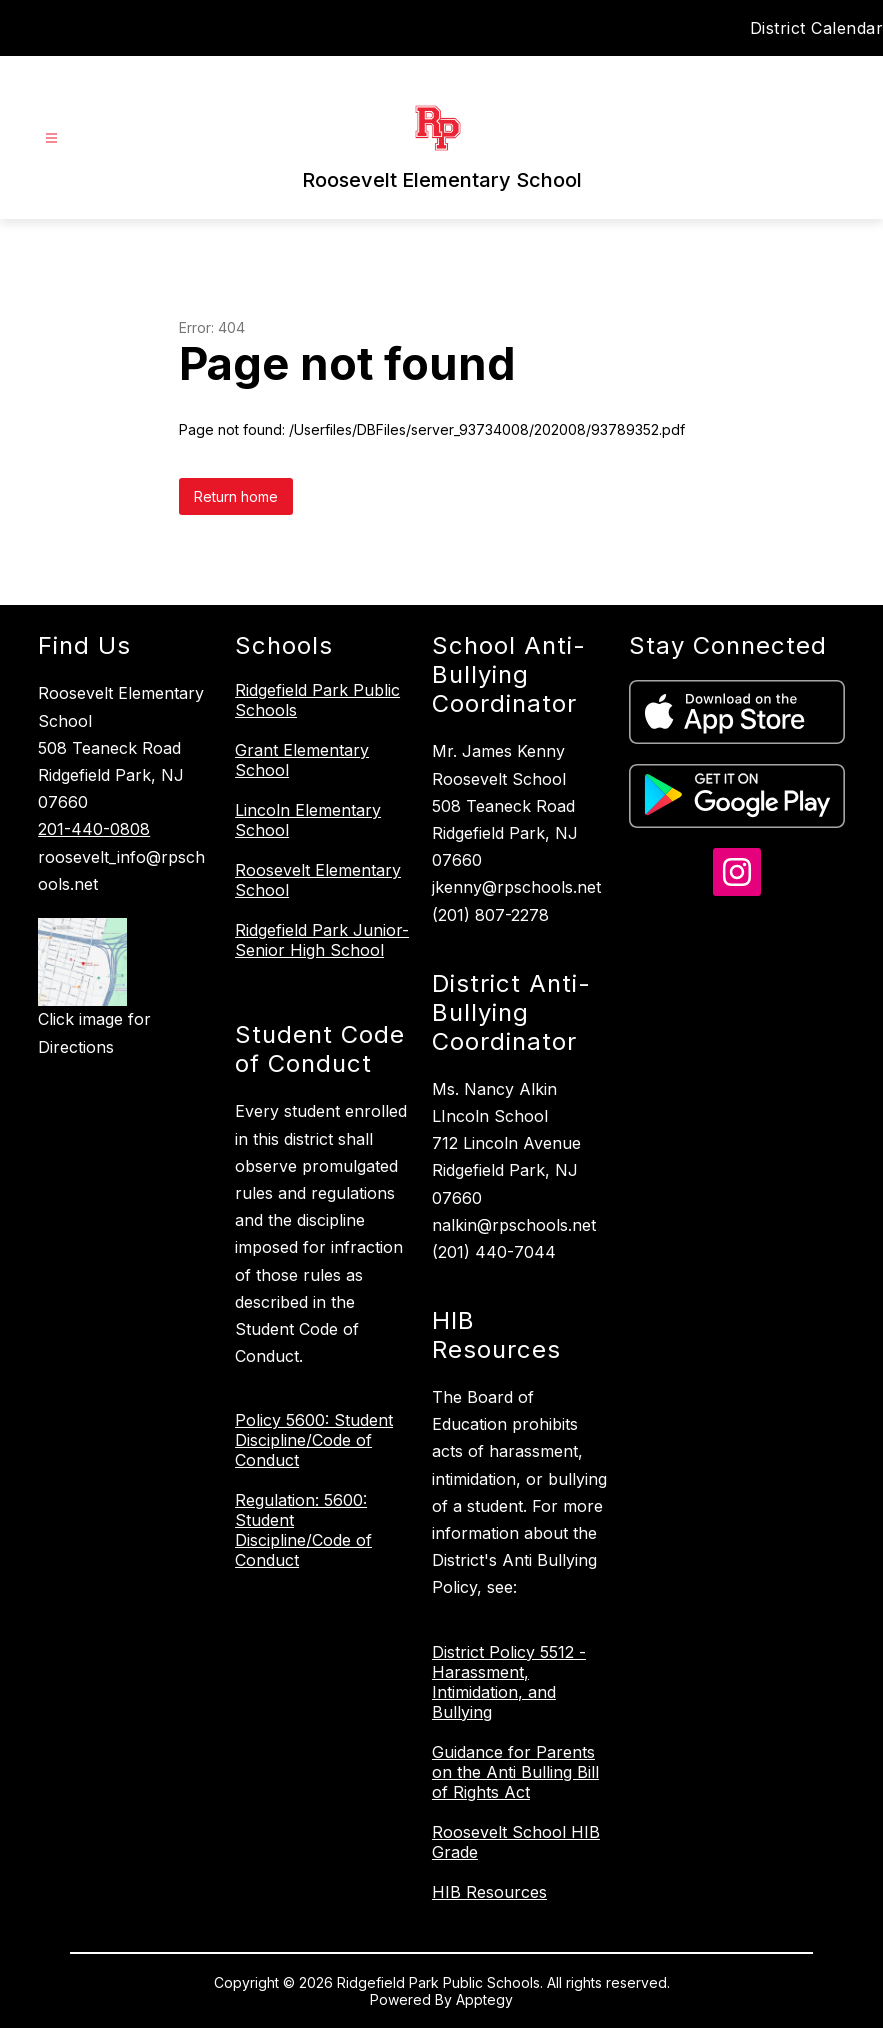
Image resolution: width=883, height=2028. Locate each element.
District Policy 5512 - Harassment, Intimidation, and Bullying (509, 1682)
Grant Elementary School (302, 760)
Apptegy (484, 1999)
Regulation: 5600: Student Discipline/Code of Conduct (303, 1530)
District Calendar (817, 28)
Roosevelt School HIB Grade (516, 1842)
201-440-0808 (94, 829)
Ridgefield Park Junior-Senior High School (322, 940)
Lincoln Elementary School (308, 820)
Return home (236, 496)
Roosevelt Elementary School (318, 880)
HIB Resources (489, 1892)
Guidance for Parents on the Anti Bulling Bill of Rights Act (515, 1772)
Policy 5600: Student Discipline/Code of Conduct (314, 1440)
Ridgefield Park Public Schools (317, 700)
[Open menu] (51, 138)
